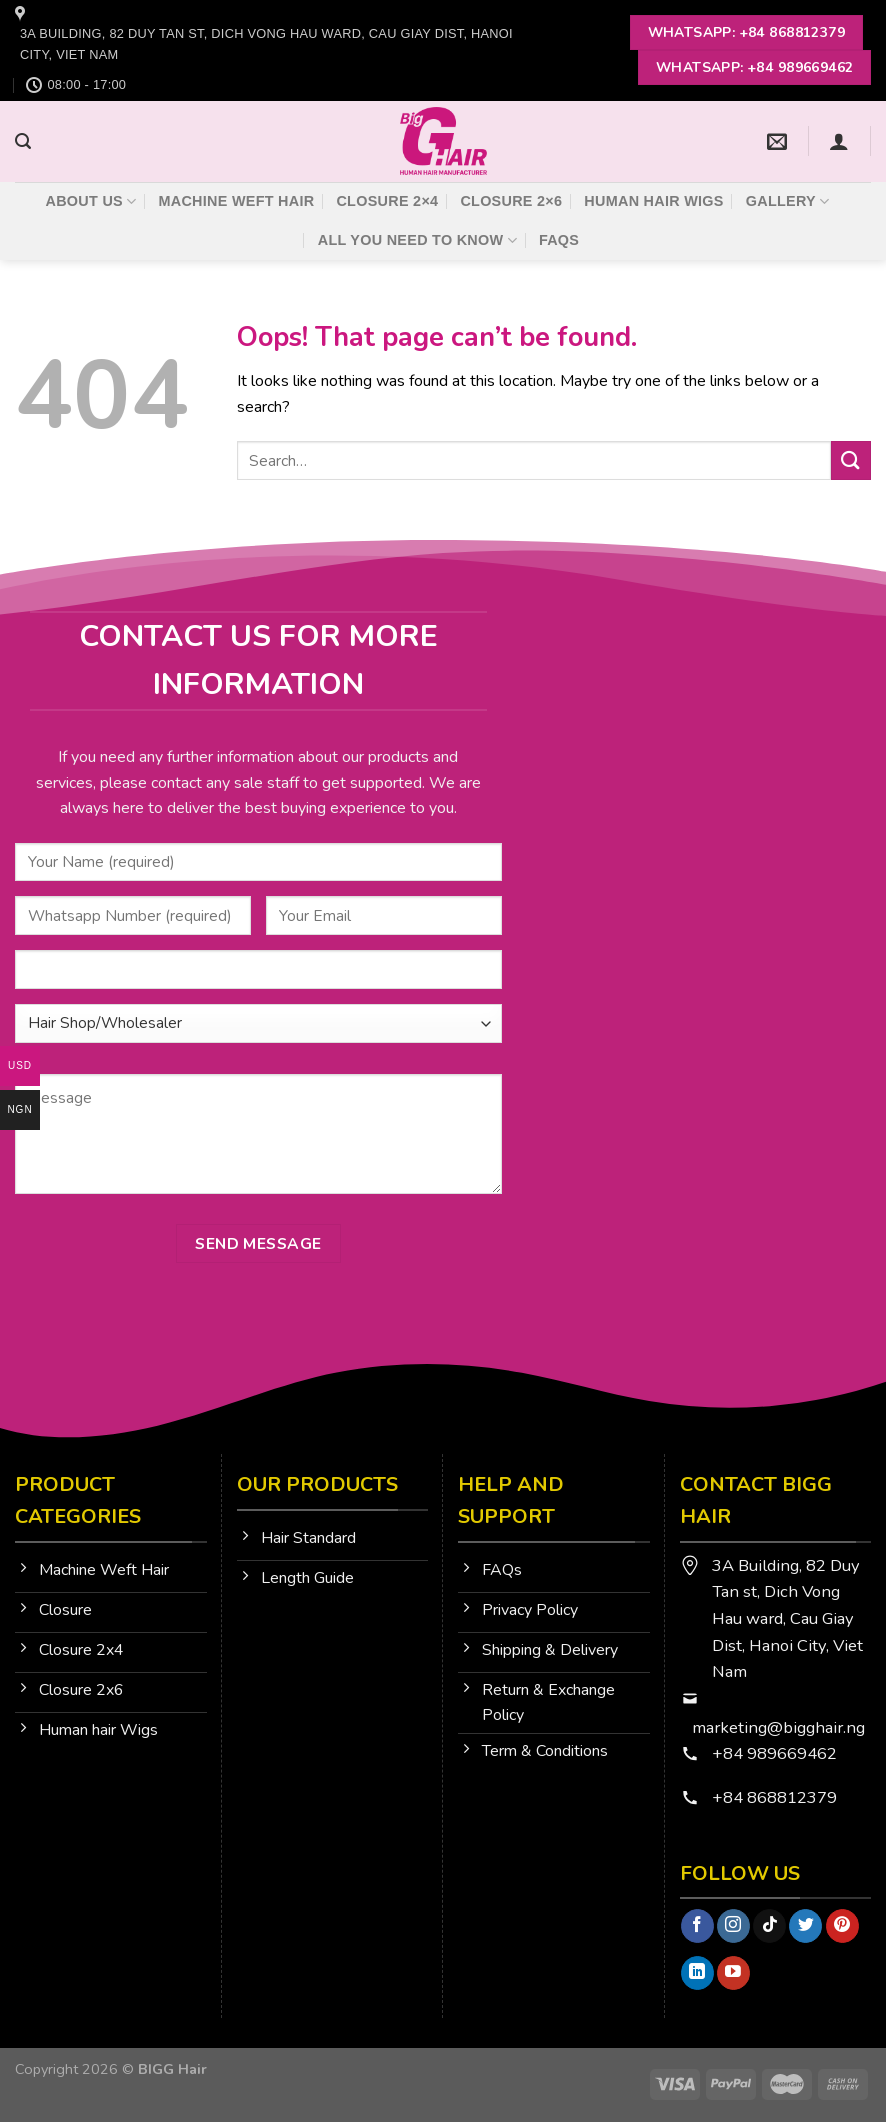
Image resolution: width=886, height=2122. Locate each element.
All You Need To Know (417, 240)
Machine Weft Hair (236, 201)
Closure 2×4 (387, 201)
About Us (91, 201)
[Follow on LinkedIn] (697, 1973)
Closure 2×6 (511, 201)
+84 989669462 (774, 1753)
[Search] (23, 141)
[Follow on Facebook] (697, 1926)
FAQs (559, 240)
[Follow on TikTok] (769, 1926)
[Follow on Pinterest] (842, 1926)
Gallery (788, 201)
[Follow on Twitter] (805, 1926)
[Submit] (851, 460)
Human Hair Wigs (653, 201)
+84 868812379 (776, 1797)
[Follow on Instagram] (733, 1926)
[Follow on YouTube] (733, 1973)
